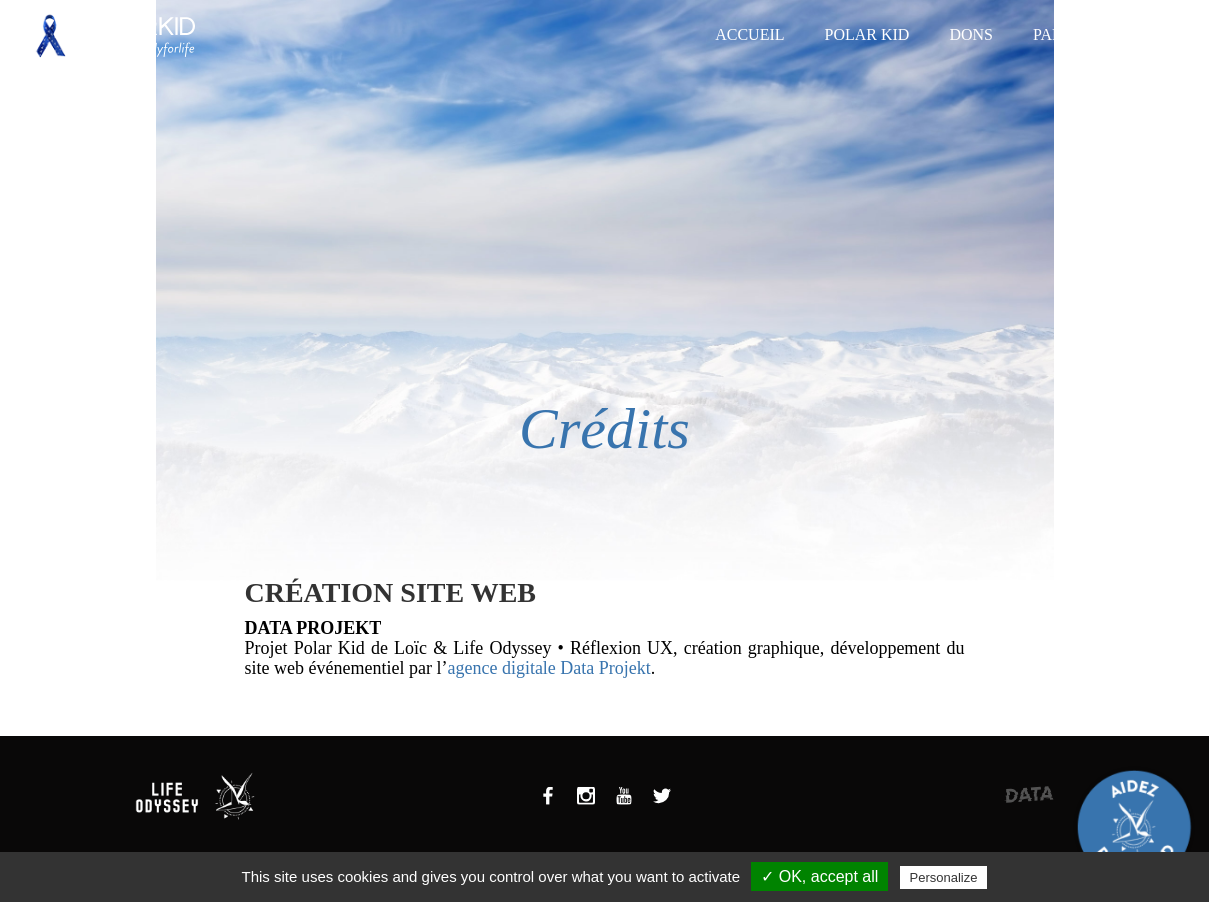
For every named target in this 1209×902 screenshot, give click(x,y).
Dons (971, 34)
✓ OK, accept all (819, 876)
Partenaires (1086, 34)
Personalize (944, 877)
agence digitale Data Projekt (548, 668)
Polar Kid (867, 34)
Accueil (749, 34)
